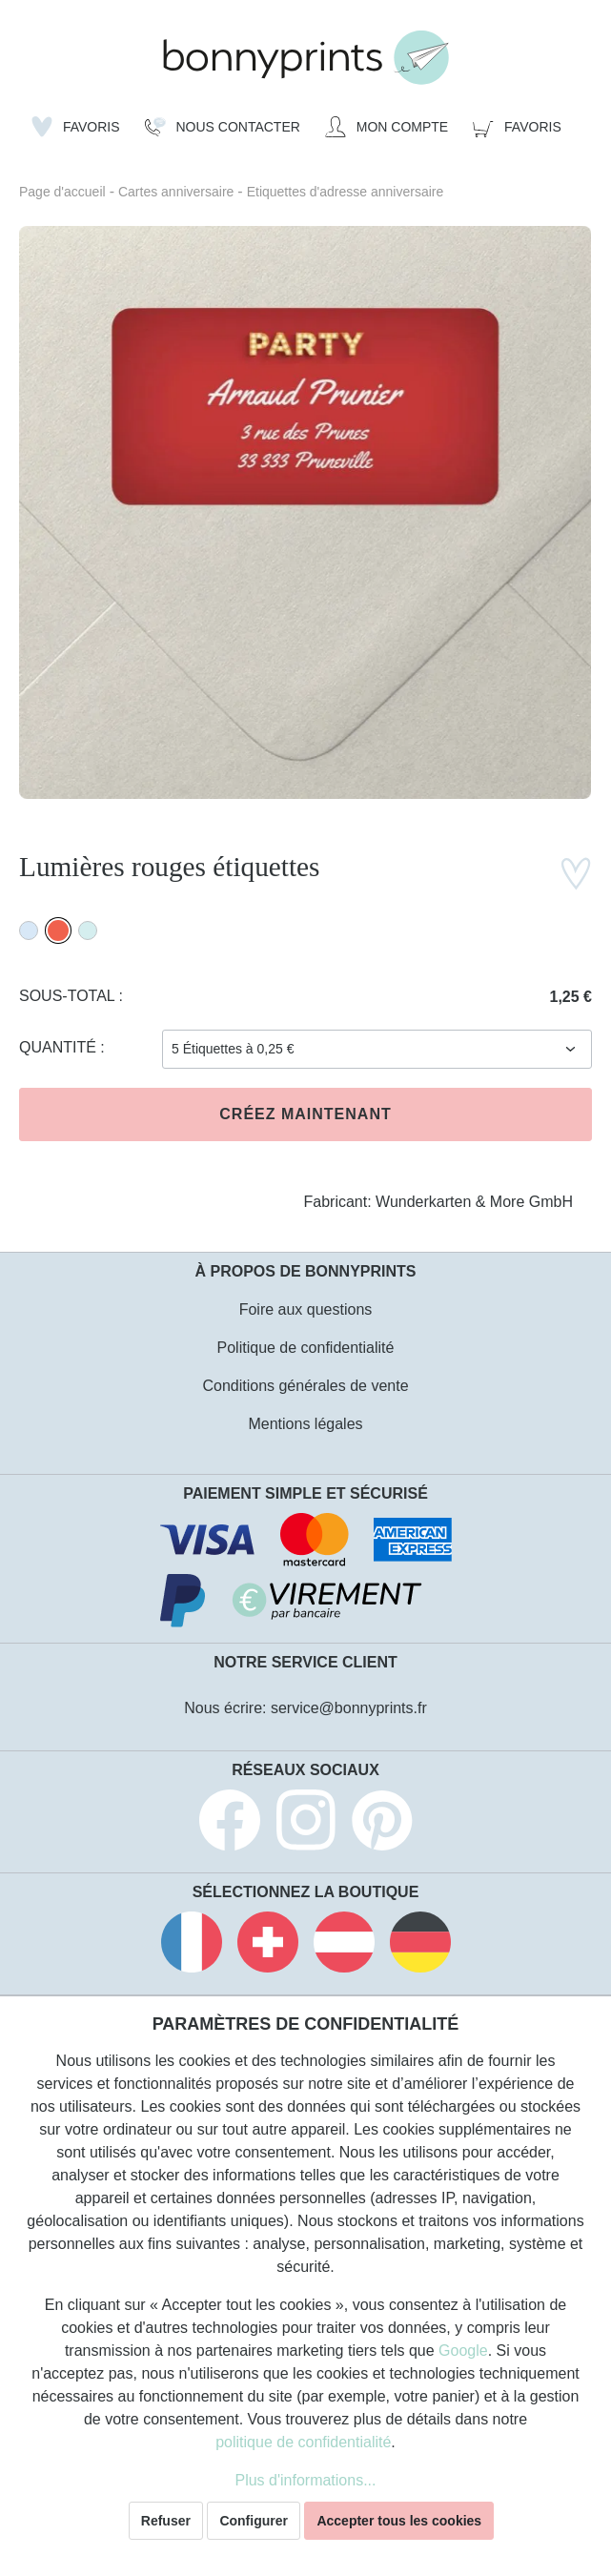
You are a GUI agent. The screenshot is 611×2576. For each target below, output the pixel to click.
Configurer (253, 2520)
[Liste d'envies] (75, 127)
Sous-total (69, 996)
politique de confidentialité (303, 2442)
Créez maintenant (305, 1114)
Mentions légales (305, 1424)
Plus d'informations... (305, 2480)
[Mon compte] (386, 127)
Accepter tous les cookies (398, 2520)
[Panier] (517, 127)
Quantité (59, 1047)
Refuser (166, 2520)
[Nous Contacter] (222, 127)
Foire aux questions (306, 1309)
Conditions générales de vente (305, 1386)
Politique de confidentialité (306, 1347)
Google (463, 2350)
